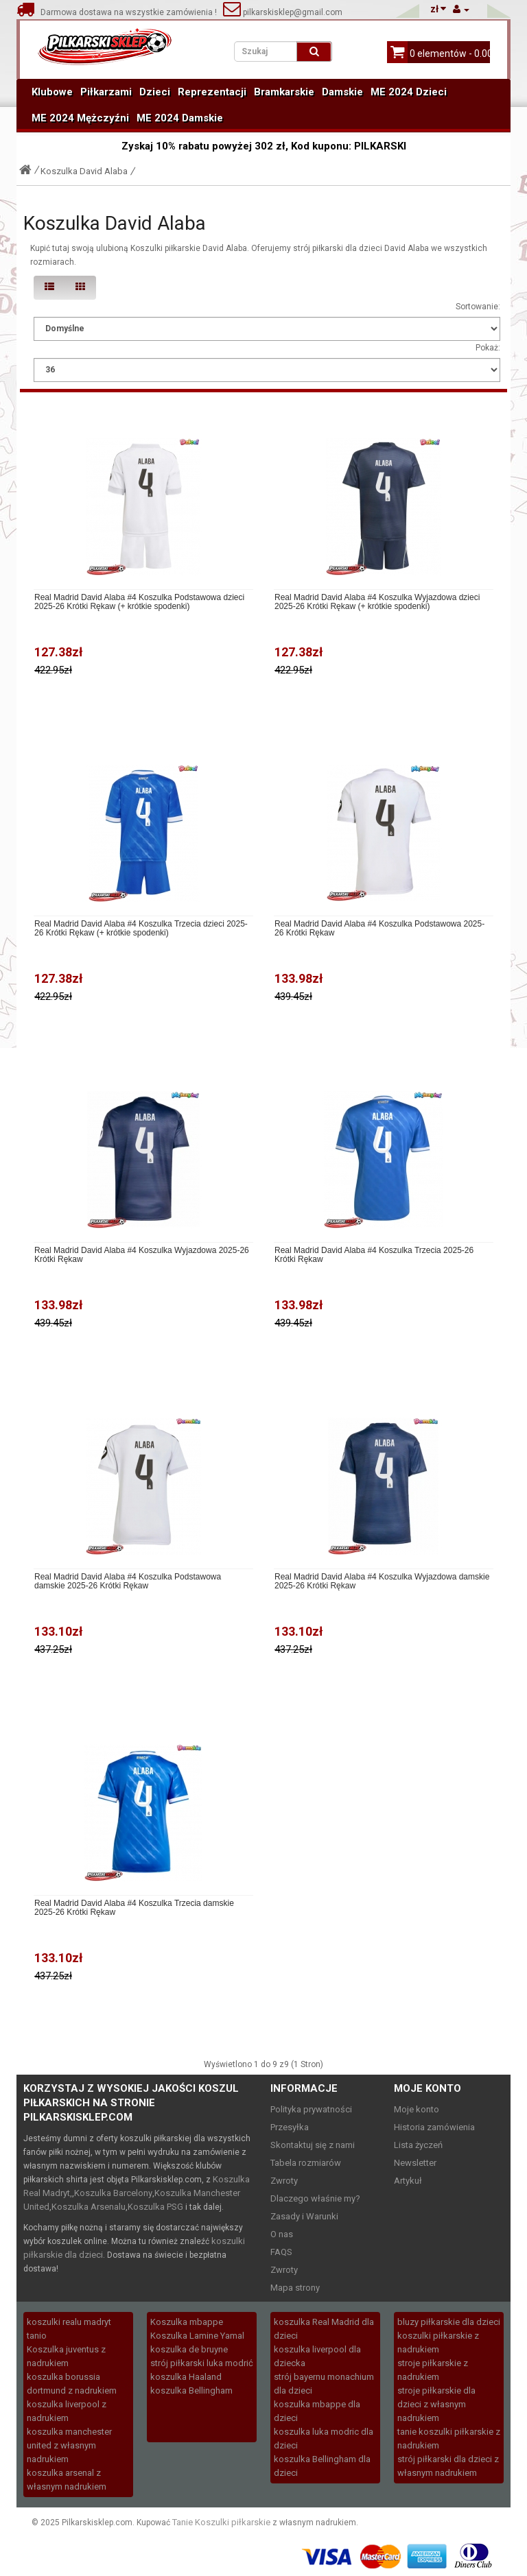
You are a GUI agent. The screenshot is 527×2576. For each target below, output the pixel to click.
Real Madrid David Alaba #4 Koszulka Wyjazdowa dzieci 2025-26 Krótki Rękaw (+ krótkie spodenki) (377, 602)
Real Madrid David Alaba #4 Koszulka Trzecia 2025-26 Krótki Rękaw (373, 1255)
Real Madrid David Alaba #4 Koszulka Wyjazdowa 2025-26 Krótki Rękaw (141, 1255)
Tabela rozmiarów (305, 2163)
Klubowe (52, 92)
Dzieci (154, 92)
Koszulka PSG (155, 2207)
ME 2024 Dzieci (409, 92)
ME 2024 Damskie (180, 118)
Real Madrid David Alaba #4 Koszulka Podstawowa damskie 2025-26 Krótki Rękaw (127, 1581)
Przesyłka (289, 2127)
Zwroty (284, 2180)
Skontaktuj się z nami (312, 2145)
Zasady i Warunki (304, 2216)
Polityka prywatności (311, 2109)
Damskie (342, 92)
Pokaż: (488, 348)
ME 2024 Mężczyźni (80, 118)
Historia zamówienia (434, 2127)
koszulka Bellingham (191, 2390)
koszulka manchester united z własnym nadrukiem (69, 2445)
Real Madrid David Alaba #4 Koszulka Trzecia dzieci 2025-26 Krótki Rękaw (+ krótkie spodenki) (141, 929)
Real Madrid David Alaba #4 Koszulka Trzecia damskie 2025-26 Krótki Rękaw (134, 1908)
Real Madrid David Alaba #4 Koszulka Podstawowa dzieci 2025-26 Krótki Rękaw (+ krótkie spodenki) (139, 602)
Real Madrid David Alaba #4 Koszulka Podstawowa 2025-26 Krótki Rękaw (379, 929)
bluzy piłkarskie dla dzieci (448, 2322)
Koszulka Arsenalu (88, 2207)
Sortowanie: (478, 306)
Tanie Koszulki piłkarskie (221, 2522)
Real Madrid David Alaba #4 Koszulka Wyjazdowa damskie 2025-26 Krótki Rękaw (381, 1581)
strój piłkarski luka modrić (201, 2363)
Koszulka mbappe (186, 2322)
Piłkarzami (106, 92)
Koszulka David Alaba (84, 171)
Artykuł (408, 2180)
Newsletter (415, 2163)
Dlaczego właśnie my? (315, 2198)
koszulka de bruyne (189, 2349)
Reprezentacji (212, 92)
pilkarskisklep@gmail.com (282, 12)
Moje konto (416, 2109)
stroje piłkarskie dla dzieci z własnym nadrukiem (436, 2404)
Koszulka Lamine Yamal (197, 2335)
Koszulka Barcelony (113, 2193)
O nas (281, 2234)
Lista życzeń (418, 2145)
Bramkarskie (284, 92)
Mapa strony (295, 2287)
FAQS (281, 2252)
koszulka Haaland (186, 2377)
